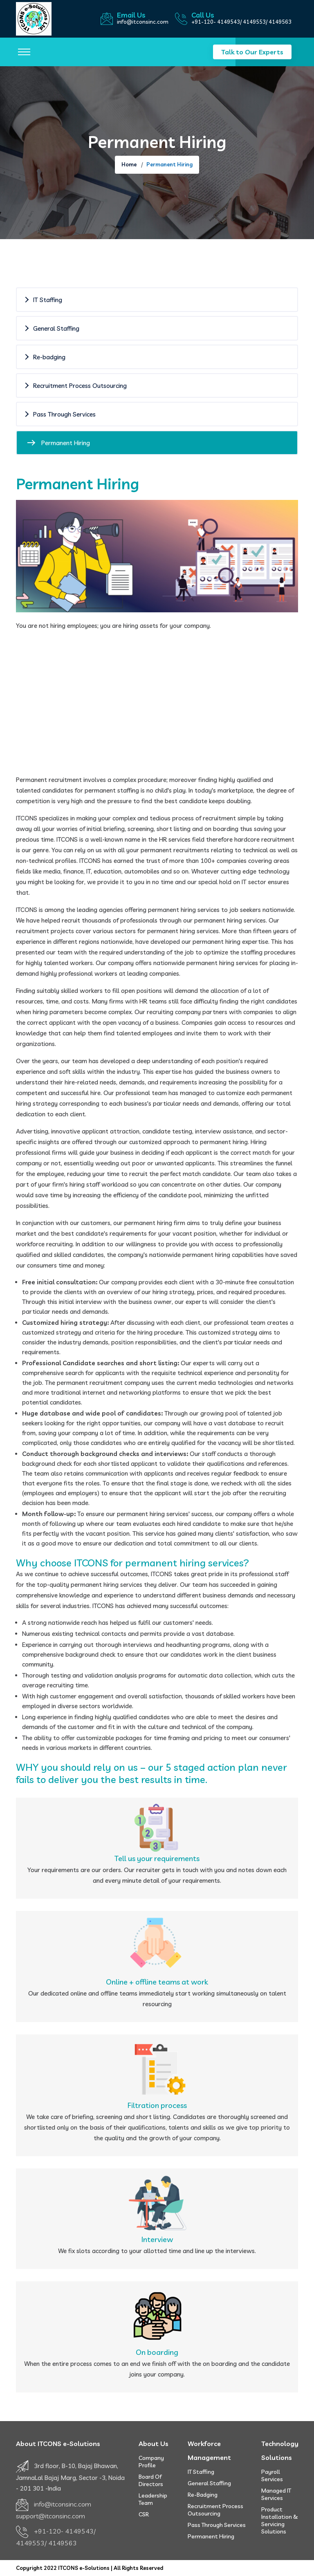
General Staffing (209, 2483)
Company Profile (151, 2461)
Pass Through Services (217, 2525)
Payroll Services (272, 2475)
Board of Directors (151, 2480)
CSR (144, 2514)
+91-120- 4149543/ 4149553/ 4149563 (241, 21)
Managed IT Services (276, 2494)
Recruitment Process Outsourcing (215, 2509)
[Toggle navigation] (24, 52)
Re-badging (203, 2494)
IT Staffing (201, 2471)
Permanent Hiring (211, 2536)
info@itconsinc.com (142, 21)
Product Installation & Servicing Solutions (279, 2520)
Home (129, 164)
